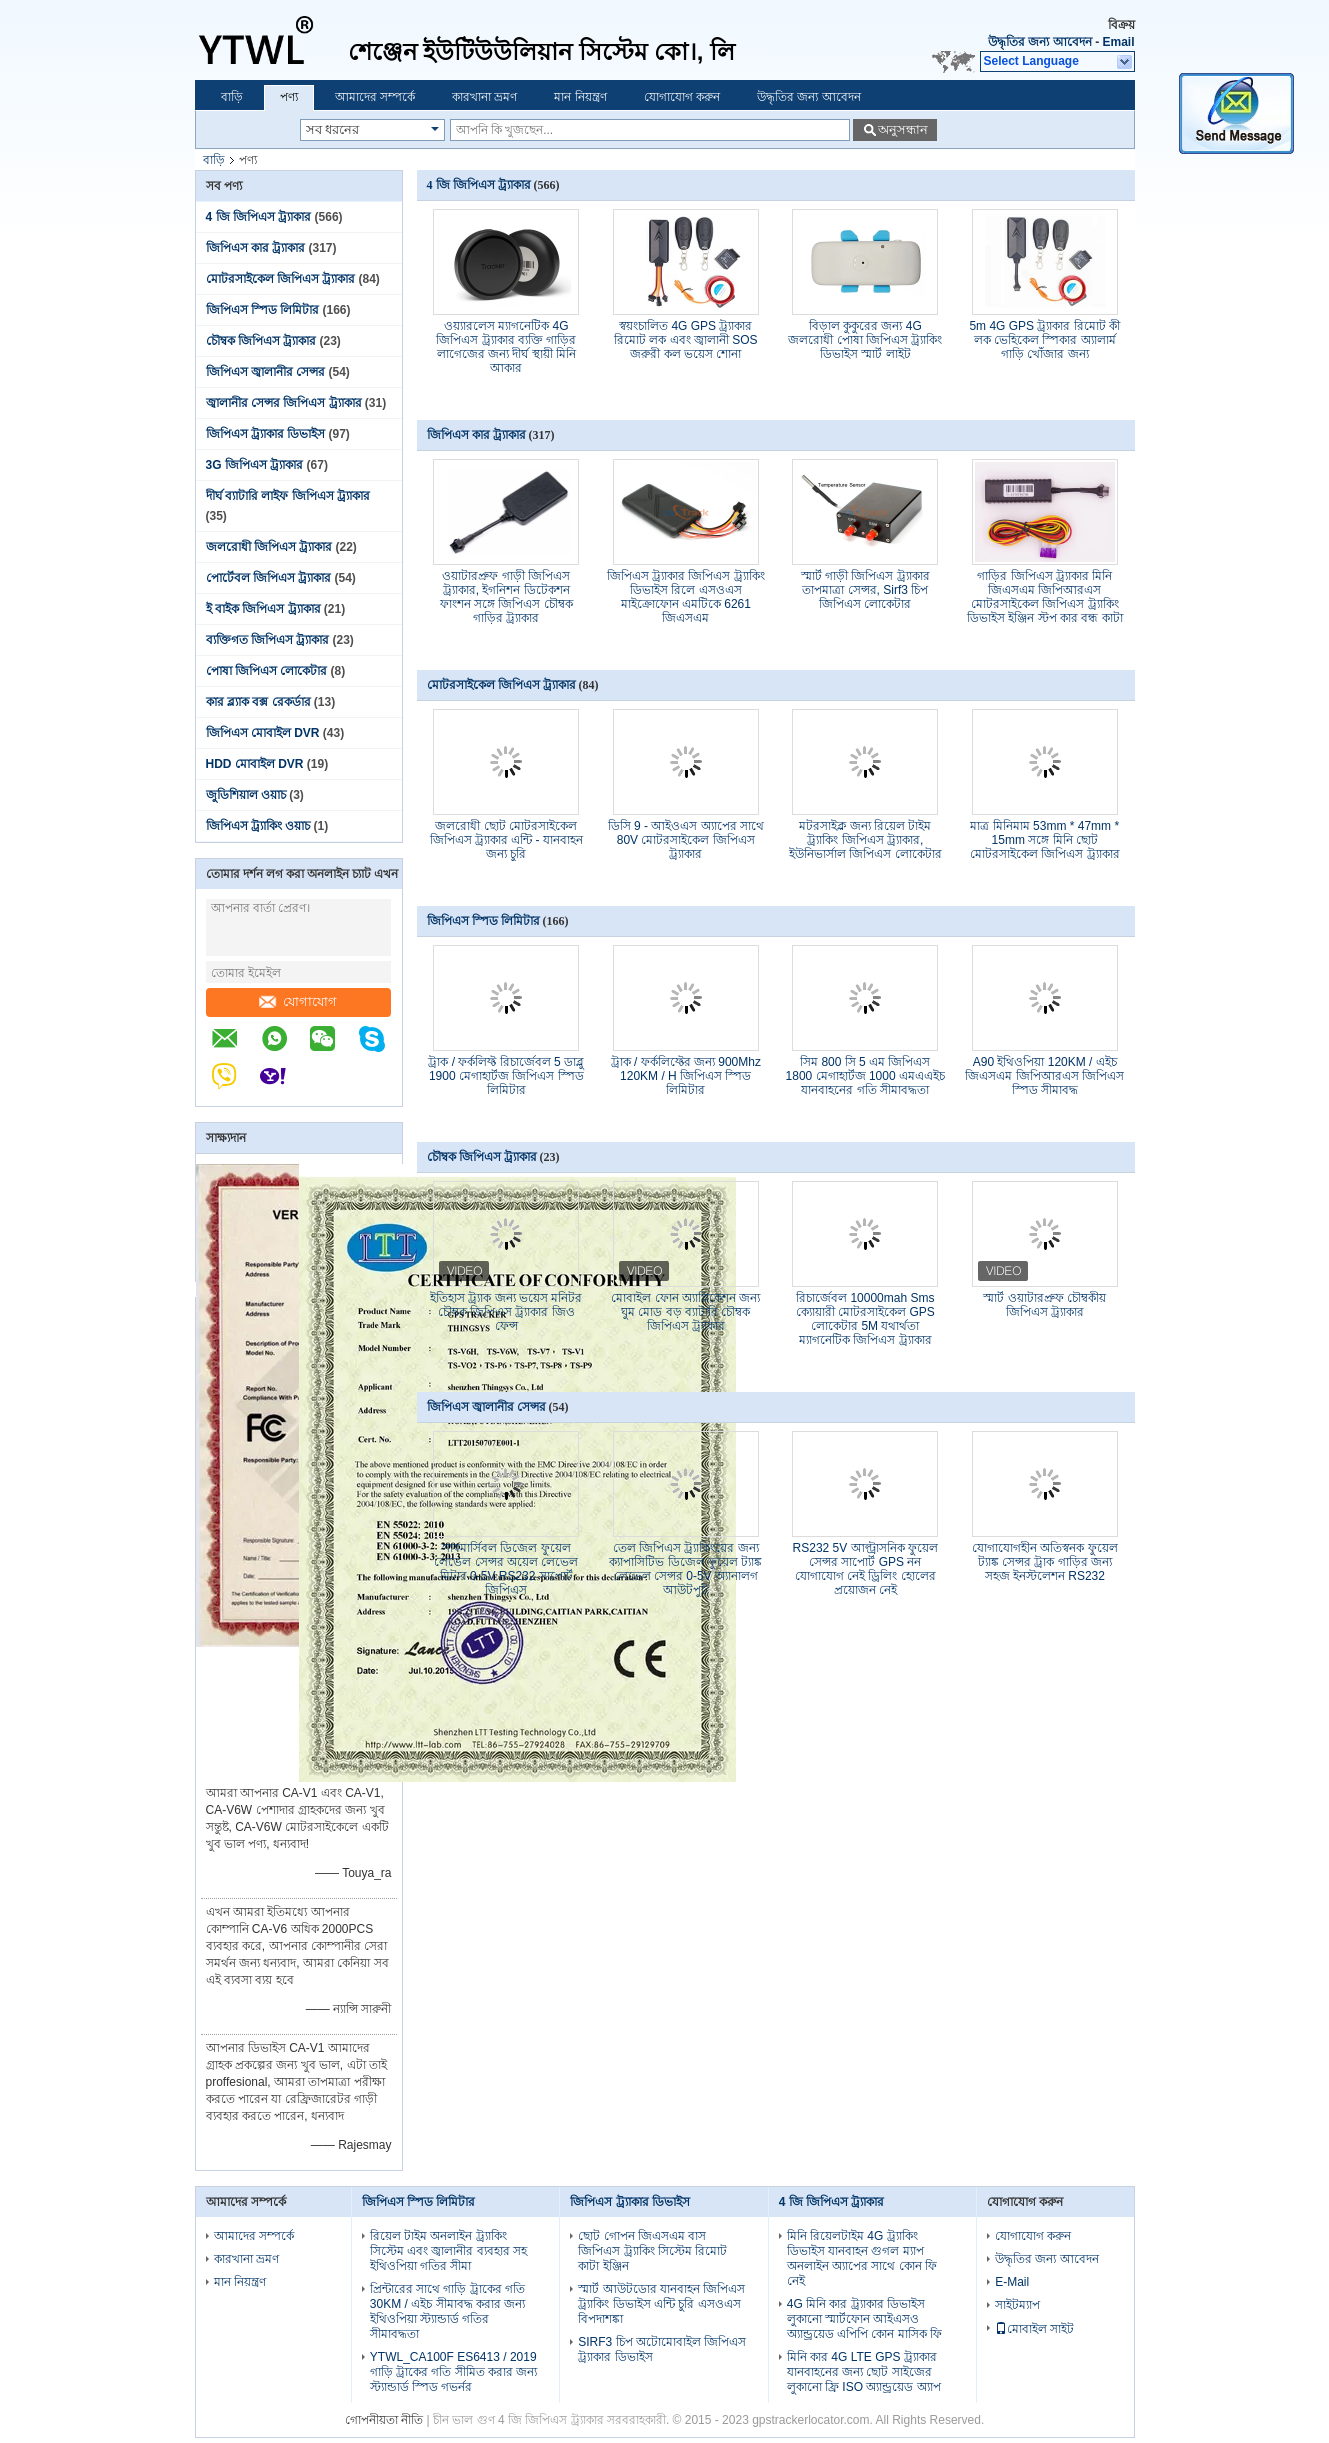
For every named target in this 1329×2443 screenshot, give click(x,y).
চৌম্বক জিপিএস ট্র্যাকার (261, 341)
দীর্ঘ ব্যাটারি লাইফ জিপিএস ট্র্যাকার (288, 496)
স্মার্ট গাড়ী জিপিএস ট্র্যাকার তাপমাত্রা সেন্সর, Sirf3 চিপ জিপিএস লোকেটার (865, 590)
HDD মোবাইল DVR (255, 764)
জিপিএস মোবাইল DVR (263, 733)
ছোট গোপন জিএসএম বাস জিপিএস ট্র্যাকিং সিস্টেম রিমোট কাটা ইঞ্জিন (652, 2251)
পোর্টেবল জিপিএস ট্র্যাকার (269, 578)
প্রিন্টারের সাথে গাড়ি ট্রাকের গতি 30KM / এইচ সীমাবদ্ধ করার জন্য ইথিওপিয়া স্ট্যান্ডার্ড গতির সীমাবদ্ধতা (447, 2311)
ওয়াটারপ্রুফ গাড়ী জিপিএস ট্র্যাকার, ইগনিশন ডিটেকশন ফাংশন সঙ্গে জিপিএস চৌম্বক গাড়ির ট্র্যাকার (506, 597)
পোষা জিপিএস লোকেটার (267, 671)
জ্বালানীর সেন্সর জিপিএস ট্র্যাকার (284, 403)
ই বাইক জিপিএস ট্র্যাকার (263, 609)
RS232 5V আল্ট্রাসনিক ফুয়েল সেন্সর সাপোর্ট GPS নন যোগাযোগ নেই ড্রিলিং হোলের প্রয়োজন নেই (865, 1569)
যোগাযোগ (298, 1001)
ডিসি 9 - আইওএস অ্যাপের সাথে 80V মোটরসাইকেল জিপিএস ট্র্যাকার (686, 840)
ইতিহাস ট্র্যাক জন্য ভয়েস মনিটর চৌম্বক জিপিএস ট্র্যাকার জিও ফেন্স (506, 1312)
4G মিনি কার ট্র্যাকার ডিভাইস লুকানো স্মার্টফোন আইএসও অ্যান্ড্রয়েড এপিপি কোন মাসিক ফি (864, 2319)
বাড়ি (232, 97)
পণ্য (289, 97)
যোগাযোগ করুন (682, 97)
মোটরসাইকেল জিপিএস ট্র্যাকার (281, 279)
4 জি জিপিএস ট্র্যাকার (259, 217)
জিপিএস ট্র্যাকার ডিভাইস (266, 434)
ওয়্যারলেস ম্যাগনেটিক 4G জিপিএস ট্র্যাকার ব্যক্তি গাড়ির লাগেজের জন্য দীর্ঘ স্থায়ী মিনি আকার (506, 347)
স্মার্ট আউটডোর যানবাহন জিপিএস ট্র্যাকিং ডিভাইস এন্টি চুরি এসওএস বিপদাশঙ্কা (661, 2304)
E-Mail (1012, 2282)
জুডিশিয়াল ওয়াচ (246, 795)
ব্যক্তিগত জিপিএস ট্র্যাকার (268, 640)
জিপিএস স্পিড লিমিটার (263, 310)
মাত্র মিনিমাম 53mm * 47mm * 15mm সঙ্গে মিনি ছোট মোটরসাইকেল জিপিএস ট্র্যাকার (1045, 840)
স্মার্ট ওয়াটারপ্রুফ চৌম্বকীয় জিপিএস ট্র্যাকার (1044, 1305)
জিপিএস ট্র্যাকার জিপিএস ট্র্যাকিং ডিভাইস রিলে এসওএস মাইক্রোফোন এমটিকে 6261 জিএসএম (686, 597)
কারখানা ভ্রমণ (484, 97)
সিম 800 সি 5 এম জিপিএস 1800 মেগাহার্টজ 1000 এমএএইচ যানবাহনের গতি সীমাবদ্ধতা (865, 1076)
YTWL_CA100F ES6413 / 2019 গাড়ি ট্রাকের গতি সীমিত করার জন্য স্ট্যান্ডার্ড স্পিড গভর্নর (454, 2372)
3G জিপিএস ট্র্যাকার (255, 465)
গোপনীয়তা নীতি (384, 2420)
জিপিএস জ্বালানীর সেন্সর (266, 372)
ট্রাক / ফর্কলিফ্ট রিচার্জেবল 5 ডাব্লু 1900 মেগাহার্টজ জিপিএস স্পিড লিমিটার (506, 1076)
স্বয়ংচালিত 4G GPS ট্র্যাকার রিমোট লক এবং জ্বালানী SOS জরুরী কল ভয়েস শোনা (686, 340)
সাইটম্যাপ (1017, 2305)
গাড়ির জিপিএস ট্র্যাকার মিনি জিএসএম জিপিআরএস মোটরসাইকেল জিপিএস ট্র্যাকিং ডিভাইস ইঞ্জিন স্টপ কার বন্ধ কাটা (1045, 597)
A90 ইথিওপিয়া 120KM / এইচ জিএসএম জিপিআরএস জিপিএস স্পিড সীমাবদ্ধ (1044, 1076)
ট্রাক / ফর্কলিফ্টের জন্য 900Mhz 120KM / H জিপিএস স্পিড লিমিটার (686, 1076)
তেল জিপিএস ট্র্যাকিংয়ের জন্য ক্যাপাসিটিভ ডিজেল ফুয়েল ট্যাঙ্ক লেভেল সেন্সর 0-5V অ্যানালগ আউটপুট (685, 1569)
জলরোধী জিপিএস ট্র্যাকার (269, 547)
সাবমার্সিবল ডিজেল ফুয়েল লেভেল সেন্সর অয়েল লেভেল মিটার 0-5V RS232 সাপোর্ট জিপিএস (506, 1569)
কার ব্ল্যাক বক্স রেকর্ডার (258, 702)
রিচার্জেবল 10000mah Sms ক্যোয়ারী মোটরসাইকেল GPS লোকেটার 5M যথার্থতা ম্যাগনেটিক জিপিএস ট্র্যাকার (865, 1319)
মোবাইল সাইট (1034, 2329)
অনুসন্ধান (903, 129)
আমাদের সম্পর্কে (375, 97)
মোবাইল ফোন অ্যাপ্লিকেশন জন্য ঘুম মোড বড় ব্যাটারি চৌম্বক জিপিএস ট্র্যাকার (685, 1312)
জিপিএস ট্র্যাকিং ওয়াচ (258, 826)
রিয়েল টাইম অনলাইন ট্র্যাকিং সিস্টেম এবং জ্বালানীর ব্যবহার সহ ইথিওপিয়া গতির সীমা (448, 2251)
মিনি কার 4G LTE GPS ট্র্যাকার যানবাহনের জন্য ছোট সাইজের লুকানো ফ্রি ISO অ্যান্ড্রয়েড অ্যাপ (864, 2372)
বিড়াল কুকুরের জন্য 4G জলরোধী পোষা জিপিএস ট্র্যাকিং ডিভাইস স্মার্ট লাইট (865, 340)
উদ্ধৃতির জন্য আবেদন (1040, 42)
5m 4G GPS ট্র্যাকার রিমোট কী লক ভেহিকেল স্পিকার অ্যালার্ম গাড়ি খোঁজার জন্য (1044, 340)
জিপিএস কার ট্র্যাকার (256, 248)
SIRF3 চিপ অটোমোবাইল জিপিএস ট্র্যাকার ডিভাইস (662, 2349)
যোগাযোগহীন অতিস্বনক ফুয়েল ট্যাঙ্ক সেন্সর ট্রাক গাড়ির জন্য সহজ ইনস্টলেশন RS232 (1045, 1562)
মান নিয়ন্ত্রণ (580, 97)
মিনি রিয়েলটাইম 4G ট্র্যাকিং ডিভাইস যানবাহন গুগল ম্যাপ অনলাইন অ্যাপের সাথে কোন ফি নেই (862, 2258)
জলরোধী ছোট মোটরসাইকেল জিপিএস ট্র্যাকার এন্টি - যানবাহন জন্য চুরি (506, 840)
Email (1118, 42)
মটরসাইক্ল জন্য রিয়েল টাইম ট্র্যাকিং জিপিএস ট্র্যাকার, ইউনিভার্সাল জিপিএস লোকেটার (865, 840)
